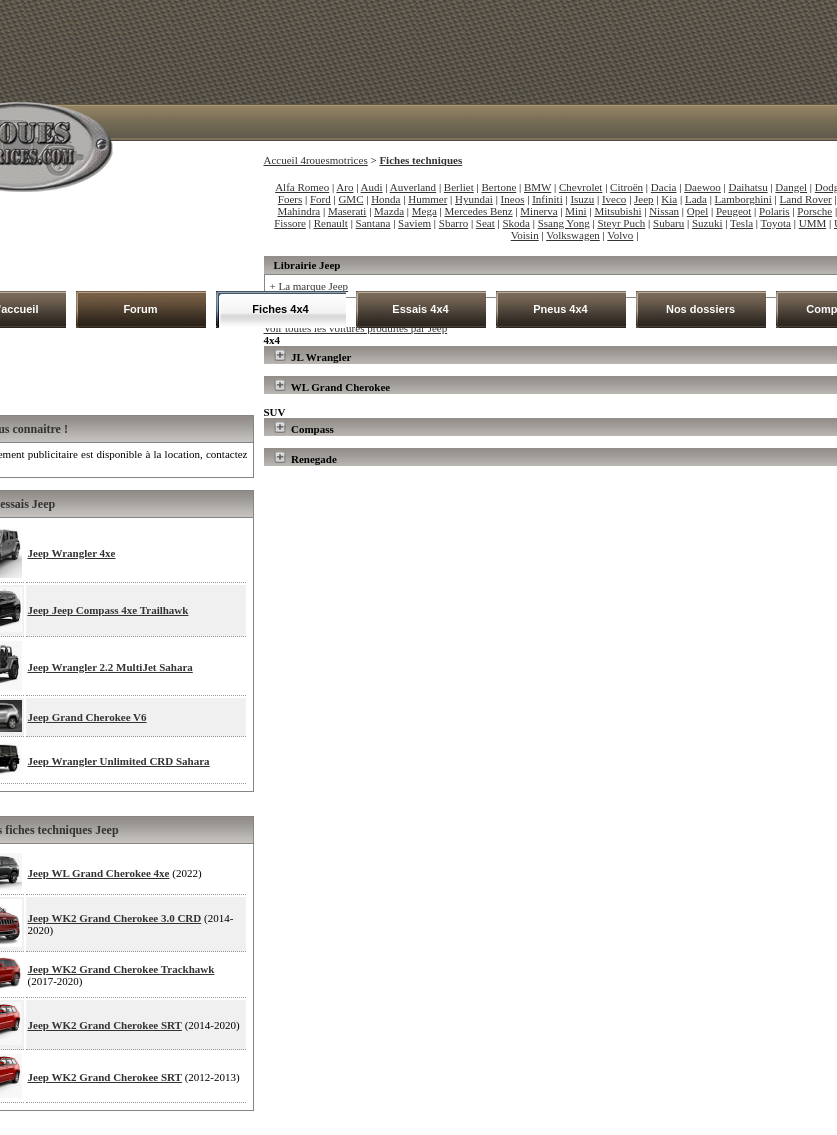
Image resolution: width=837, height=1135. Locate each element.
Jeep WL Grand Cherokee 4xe (99, 873)
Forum (140, 309)
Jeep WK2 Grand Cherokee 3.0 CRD (115, 918)
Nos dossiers (700, 309)
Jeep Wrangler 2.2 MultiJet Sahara (110, 667)
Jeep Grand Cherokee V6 (87, 717)
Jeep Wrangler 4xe (72, 553)
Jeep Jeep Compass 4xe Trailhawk (108, 610)
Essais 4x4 (420, 309)
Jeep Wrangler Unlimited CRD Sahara (119, 761)
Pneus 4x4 (560, 309)
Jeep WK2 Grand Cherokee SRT (105, 1025)
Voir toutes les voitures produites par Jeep (356, 328)
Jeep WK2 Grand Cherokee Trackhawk (121, 969)
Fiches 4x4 (280, 309)
